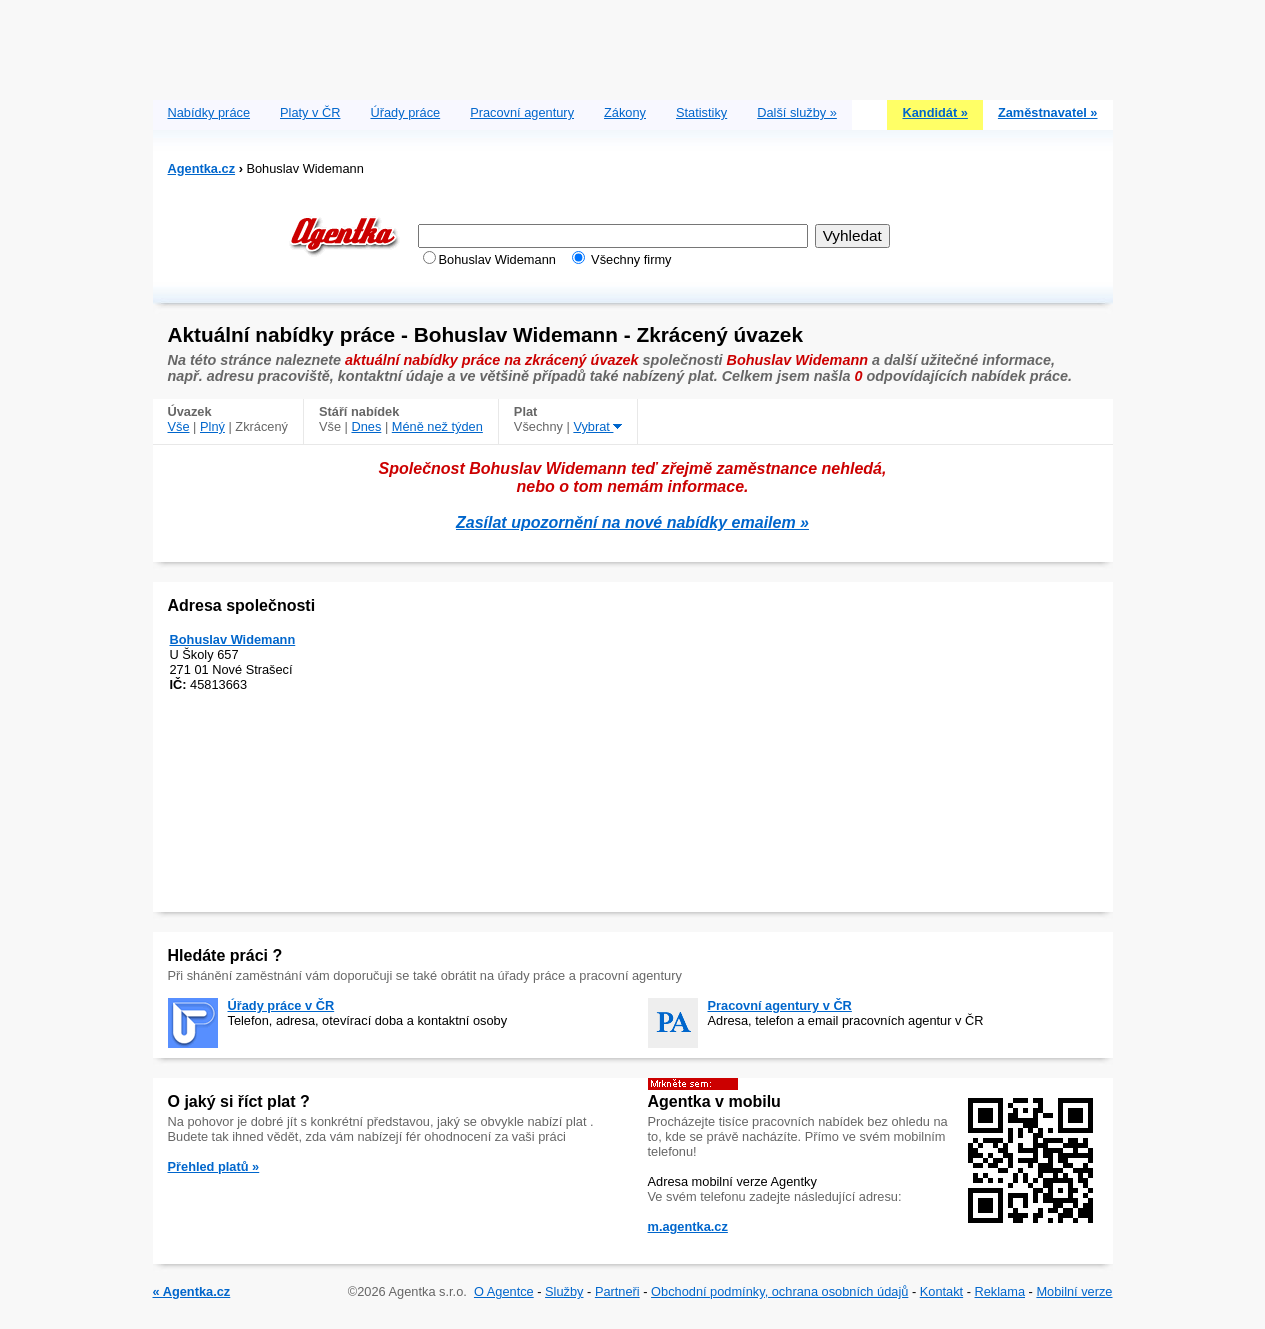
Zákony (625, 112)
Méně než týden (437, 426)
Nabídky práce (209, 112)
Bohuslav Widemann (233, 639)
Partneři (617, 1291)
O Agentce (504, 1291)
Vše (179, 426)
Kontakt (941, 1291)
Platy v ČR (310, 112)
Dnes (366, 426)
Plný (212, 426)
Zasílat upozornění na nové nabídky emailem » (632, 522)
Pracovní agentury (522, 112)
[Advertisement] (633, 45)
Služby (564, 1291)
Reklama (1000, 1291)
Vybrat (597, 426)
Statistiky (701, 112)
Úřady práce (405, 112)
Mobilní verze (1074, 1291)
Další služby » (797, 112)
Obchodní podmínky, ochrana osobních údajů (779, 1291)
